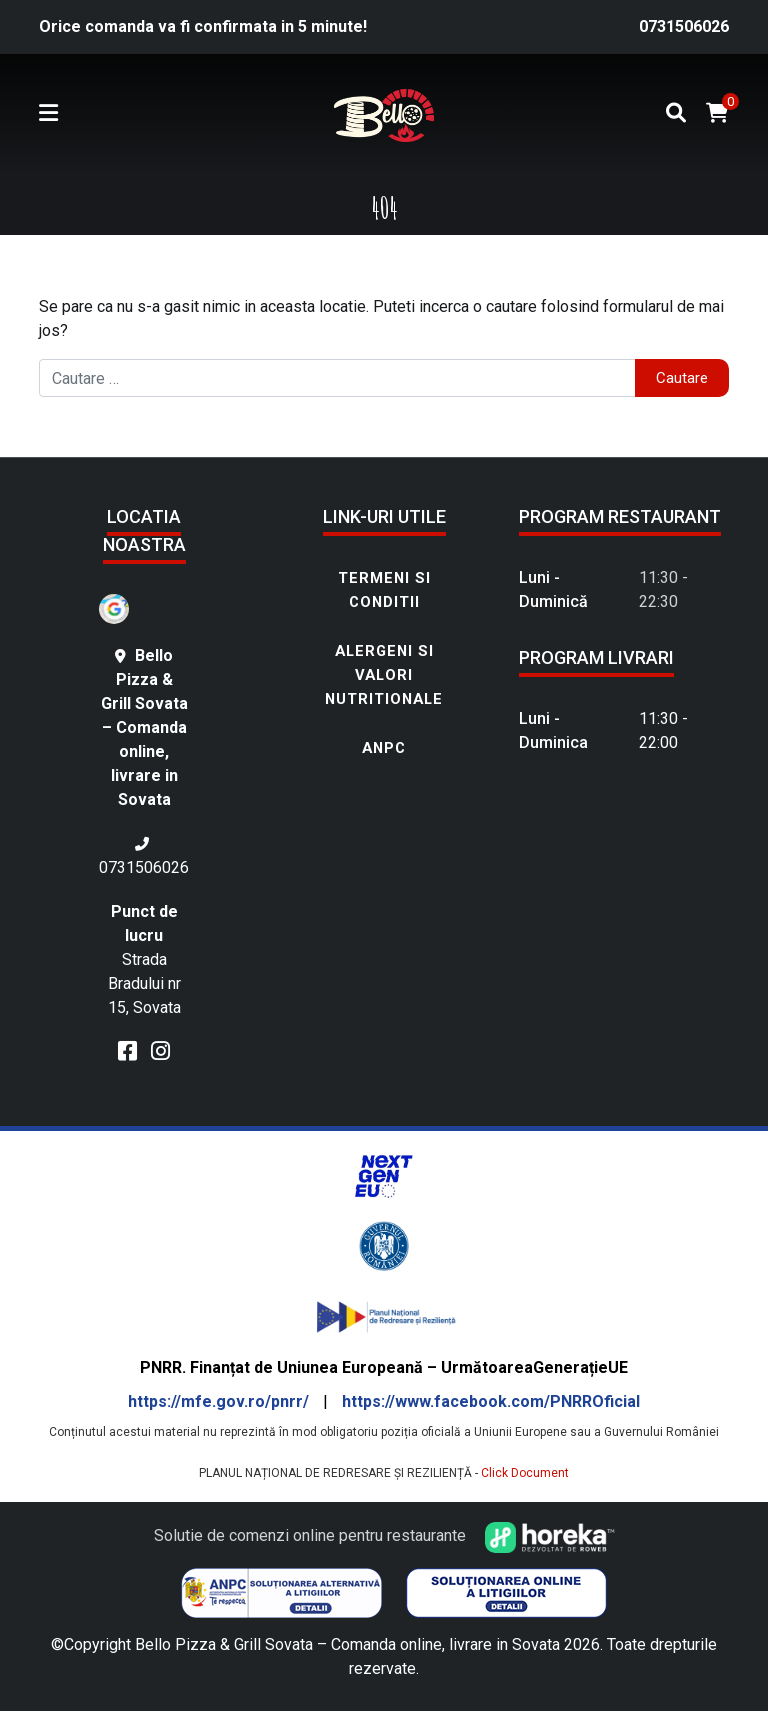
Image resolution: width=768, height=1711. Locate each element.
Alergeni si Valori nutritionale (384, 675)
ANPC (384, 748)
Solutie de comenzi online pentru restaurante (384, 1535)
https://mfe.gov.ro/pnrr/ (220, 1401)
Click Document (525, 1473)
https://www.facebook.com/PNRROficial (491, 1401)
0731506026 (684, 26)
